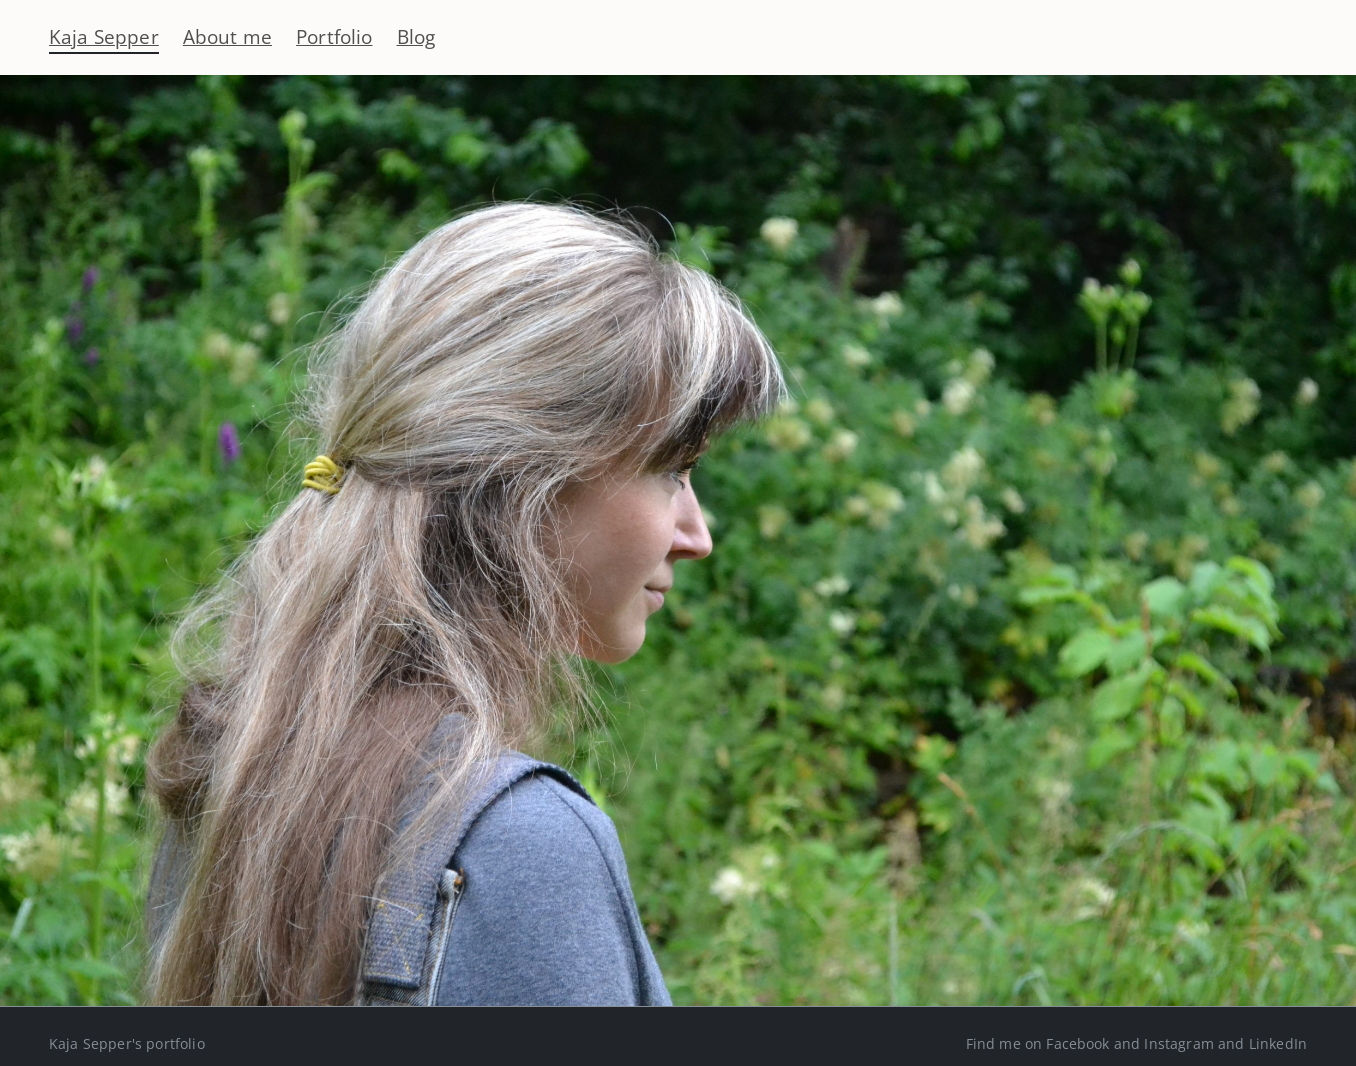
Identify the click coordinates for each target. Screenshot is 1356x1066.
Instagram (1178, 1043)
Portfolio (334, 36)
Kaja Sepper (104, 36)
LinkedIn (1278, 1043)
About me (227, 36)
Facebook (1077, 1043)
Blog (416, 36)
